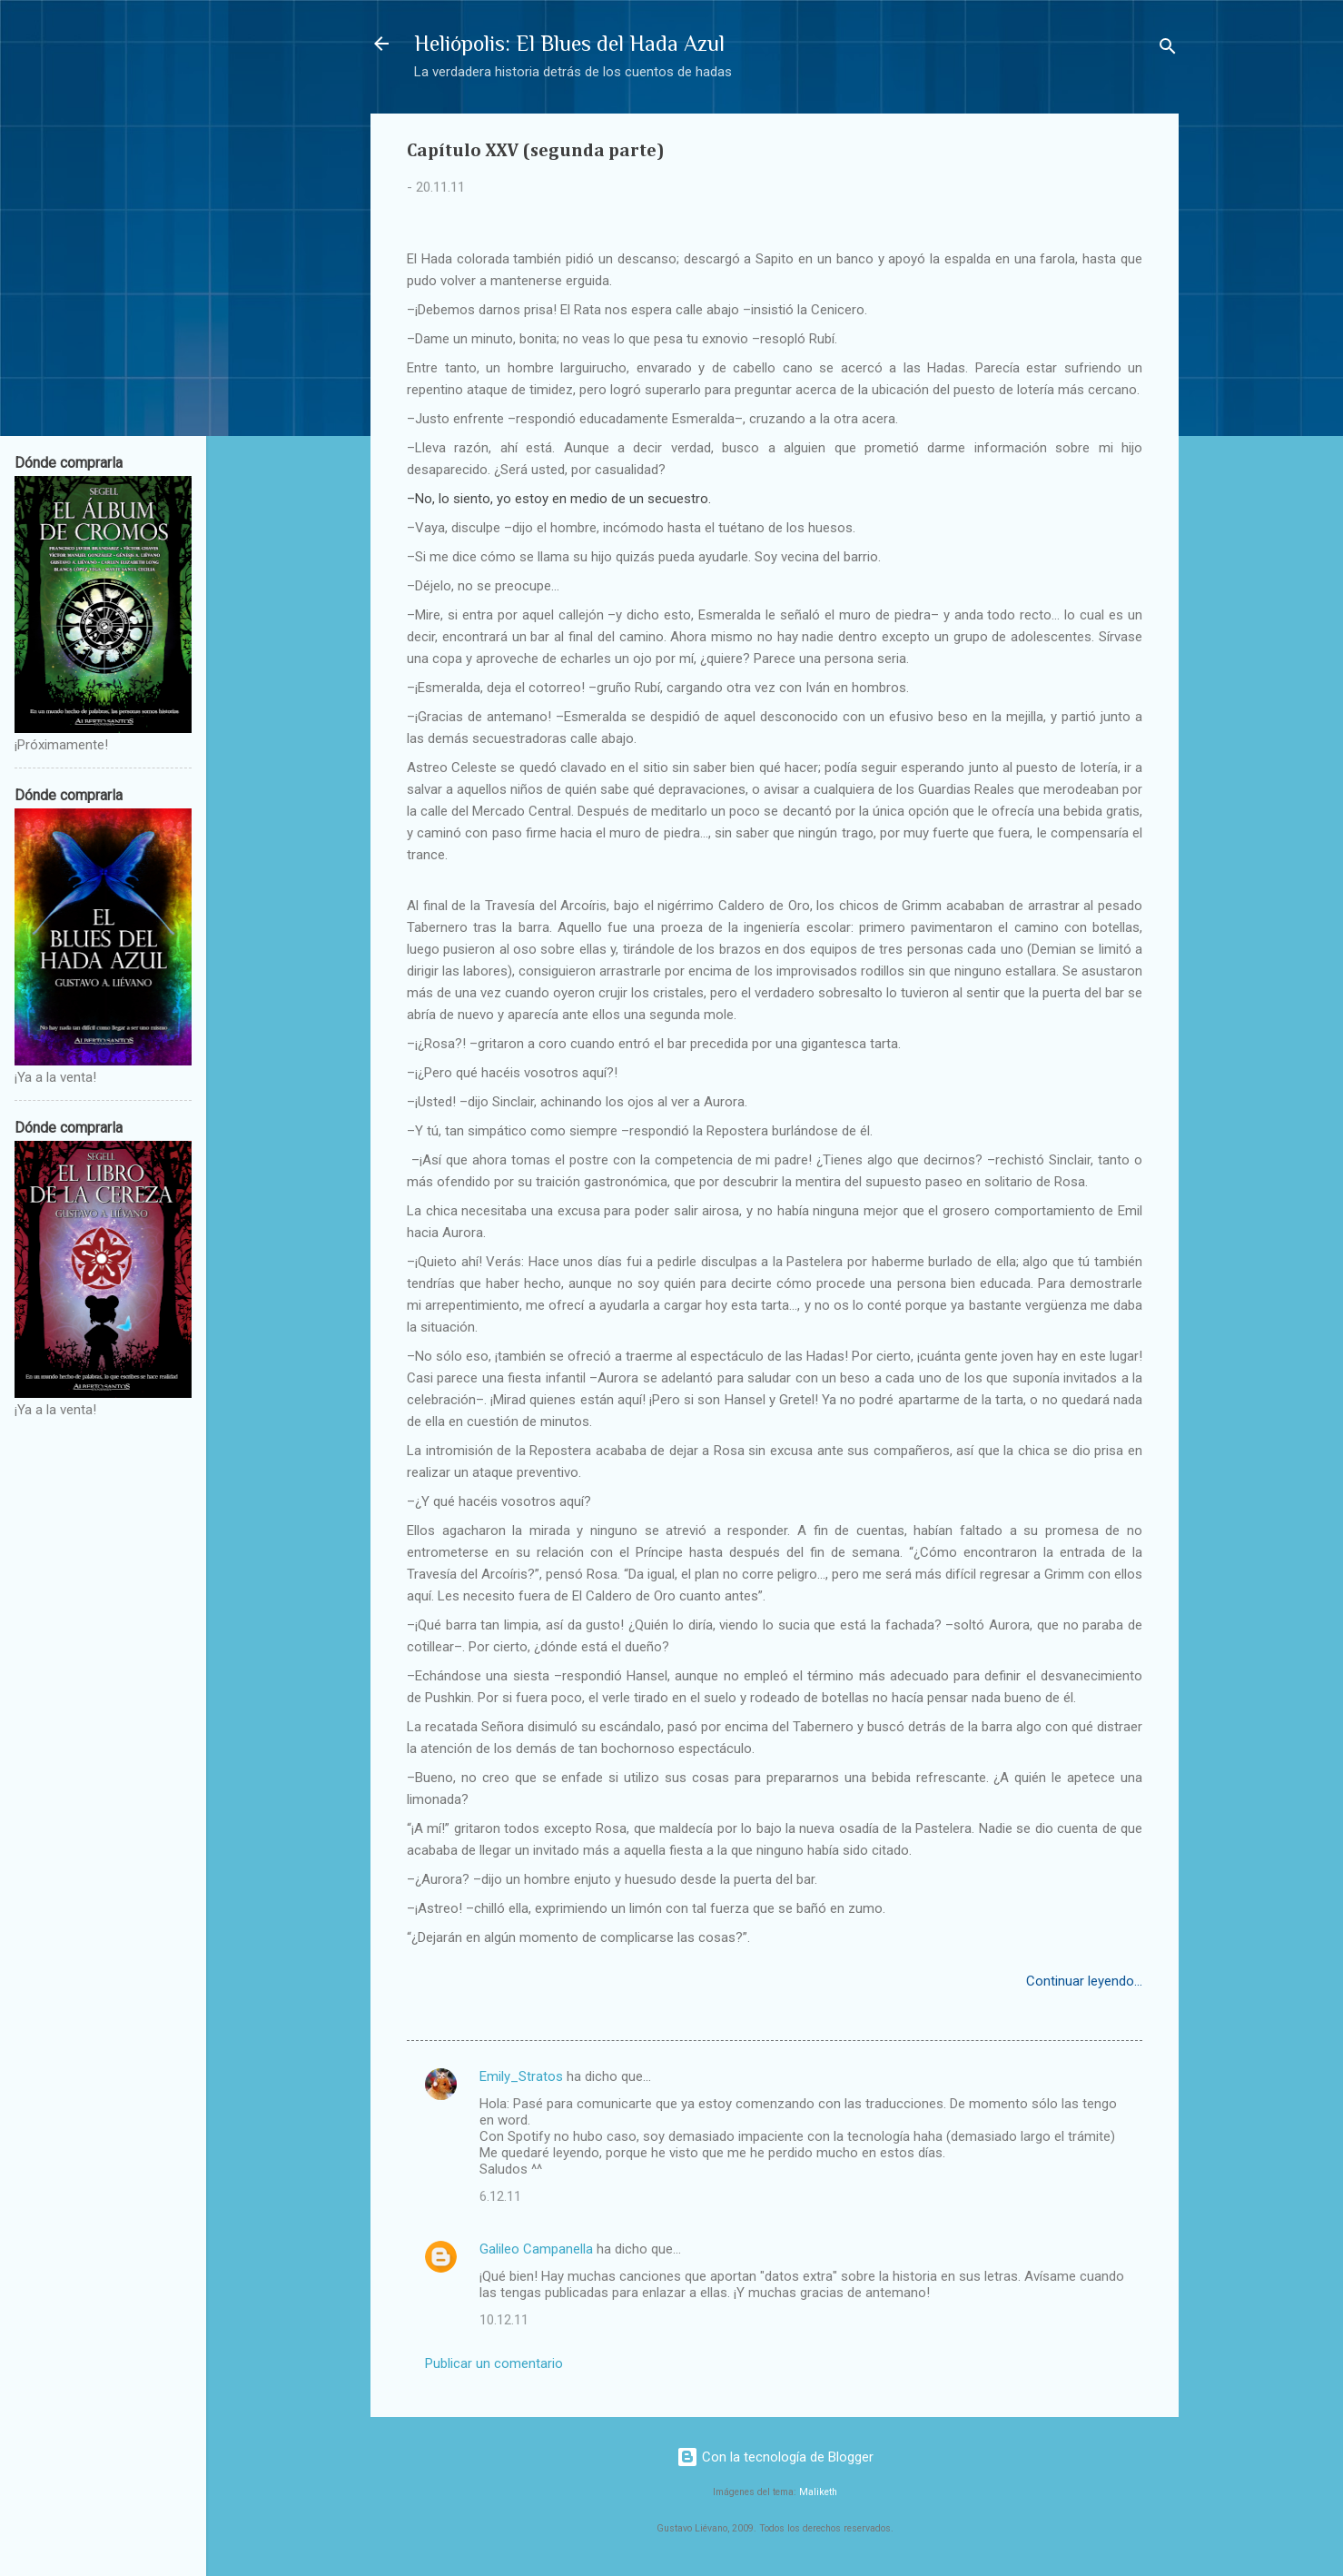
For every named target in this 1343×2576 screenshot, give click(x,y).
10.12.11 (503, 2320)
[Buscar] (1168, 49)
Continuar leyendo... (1084, 1981)
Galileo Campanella (536, 2249)
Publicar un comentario (494, 2363)
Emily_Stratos (521, 2076)
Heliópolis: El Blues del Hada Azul (569, 43)
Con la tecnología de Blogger (775, 2457)
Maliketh (818, 2492)
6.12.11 (500, 2196)
